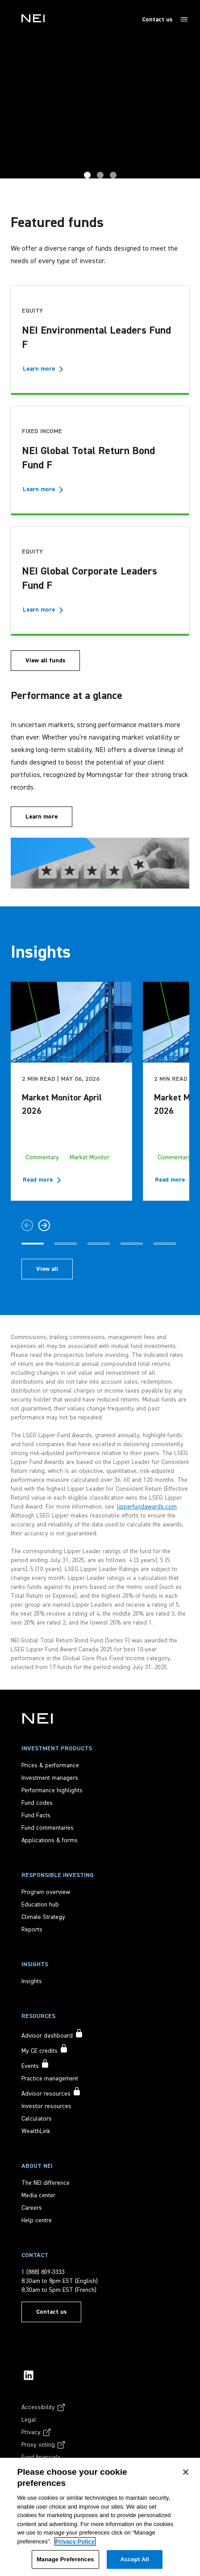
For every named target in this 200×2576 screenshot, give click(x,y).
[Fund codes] (37, 1803)
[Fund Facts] (35, 1815)
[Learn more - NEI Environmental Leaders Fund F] (44, 369)
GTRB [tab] (87, 175)
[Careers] (31, 2208)
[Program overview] (45, 1892)
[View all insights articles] (47, 1269)
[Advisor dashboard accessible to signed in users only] (52, 2034)
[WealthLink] (35, 2131)
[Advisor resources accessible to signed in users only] (51, 2092)
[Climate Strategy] (43, 1917)
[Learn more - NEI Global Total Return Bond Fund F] (44, 489)
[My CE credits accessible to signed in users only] (44, 2049)
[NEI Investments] (37, 1718)
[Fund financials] (41, 2457)
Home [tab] (113, 175)
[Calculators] (36, 2118)
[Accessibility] (43, 2407)
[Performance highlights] (52, 1790)
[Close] (186, 2472)
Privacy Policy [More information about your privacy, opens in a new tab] (75, 2541)
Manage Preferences (65, 2559)
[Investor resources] (46, 2106)
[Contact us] (51, 2312)
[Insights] (31, 1981)
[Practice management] (49, 2078)
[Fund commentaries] (47, 1827)
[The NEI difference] (45, 2183)
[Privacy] (36, 2432)
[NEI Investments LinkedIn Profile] (28, 2375)
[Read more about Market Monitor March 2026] (176, 1180)
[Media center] (38, 2195)
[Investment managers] (49, 1778)
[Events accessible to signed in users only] (35, 2065)
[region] (100, 2517)
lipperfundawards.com (147, 1507)
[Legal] (28, 2419)
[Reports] (31, 1929)
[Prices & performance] (50, 1765)
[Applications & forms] (49, 1840)
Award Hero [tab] (100, 175)
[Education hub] (40, 1904)
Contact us (157, 20)
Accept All (134, 2559)
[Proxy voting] (43, 2444)
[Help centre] (36, 2220)
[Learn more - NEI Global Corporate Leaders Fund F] (44, 610)
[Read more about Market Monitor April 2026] (44, 1180)
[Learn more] (41, 816)
